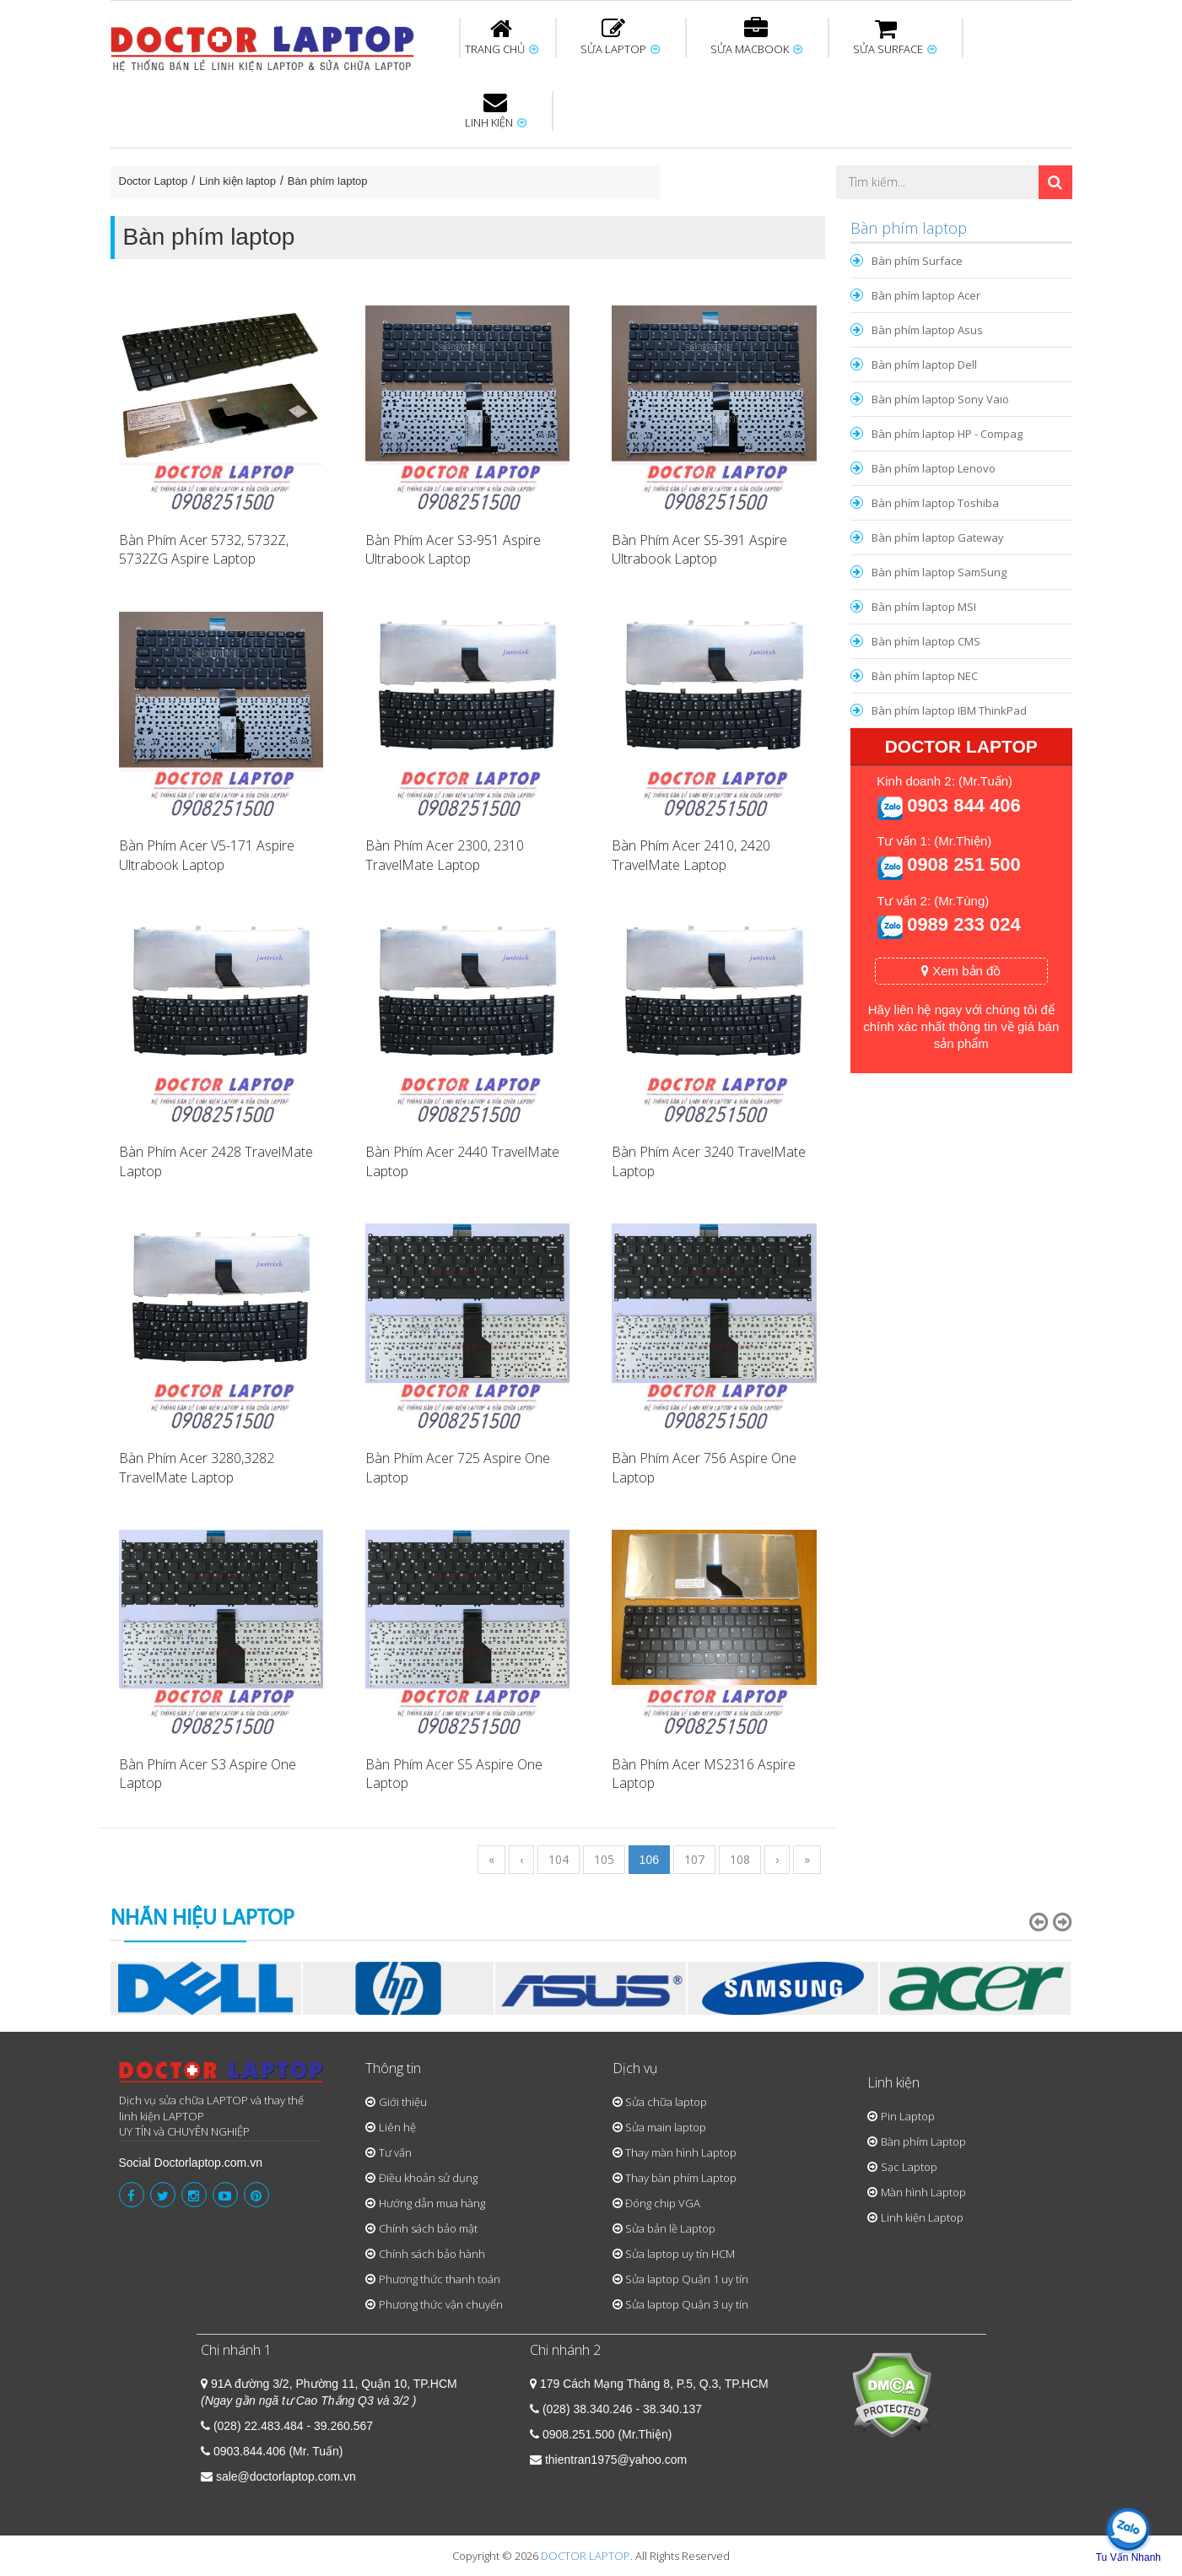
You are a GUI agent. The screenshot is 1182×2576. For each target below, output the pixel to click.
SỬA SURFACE (894, 37)
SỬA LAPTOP (620, 37)
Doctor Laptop (153, 181)
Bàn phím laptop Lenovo (934, 468)
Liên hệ (397, 2127)
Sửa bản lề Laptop (670, 2228)
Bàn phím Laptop (923, 2141)
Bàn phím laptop (328, 181)
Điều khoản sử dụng (428, 2177)
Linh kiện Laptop (922, 2217)
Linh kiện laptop (237, 181)
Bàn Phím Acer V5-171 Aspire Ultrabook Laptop (206, 855)
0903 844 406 (964, 805)
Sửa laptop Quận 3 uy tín (686, 2304)
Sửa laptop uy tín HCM (680, 2253)
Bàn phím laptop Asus (927, 330)
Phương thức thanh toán (439, 2279)
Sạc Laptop (909, 2166)
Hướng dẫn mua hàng (432, 2203)
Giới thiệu (403, 2101)
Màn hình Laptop (923, 2192)
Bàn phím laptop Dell (924, 364)
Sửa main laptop (665, 2127)
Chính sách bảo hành (432, 2253)
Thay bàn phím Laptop (681, 2177)
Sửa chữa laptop (666, 2101)
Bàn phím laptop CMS (926, 641)
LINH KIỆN (495, 110)
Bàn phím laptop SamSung (939, 572)
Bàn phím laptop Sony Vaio (940, 399)
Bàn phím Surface (917, 260)
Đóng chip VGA (662, 2203)
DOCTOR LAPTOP (585, 2555)
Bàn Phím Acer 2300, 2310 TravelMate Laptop (444, 855)
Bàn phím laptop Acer (926, 295)
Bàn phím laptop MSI (924, 606)
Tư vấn (395, 2152)
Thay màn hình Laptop (681, 2152)
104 (558, 1859)
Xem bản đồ (961, 971)
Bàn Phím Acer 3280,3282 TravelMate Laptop (196, 1468)
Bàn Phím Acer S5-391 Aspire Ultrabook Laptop (699, 550)
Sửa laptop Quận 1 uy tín (686, 2279)
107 (694, 1859)
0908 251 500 (964, 864)
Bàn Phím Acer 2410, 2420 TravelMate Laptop (691, 855)
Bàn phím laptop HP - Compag (947, 433)
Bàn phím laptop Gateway (938, 537)
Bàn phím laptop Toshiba (935, 502)
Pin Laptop (908, 2116)
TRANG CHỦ (501, 37)
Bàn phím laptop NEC (925, 675)
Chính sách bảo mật (428, 2228)
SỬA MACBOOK (756, 37)
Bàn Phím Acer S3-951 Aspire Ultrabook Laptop (453, 550)
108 (740, 1859)
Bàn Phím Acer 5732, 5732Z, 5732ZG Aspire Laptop (204, 550)
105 (604, 1859)
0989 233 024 (964, 924)
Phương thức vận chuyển (441, 2304)
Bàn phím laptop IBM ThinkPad (949, 710)
